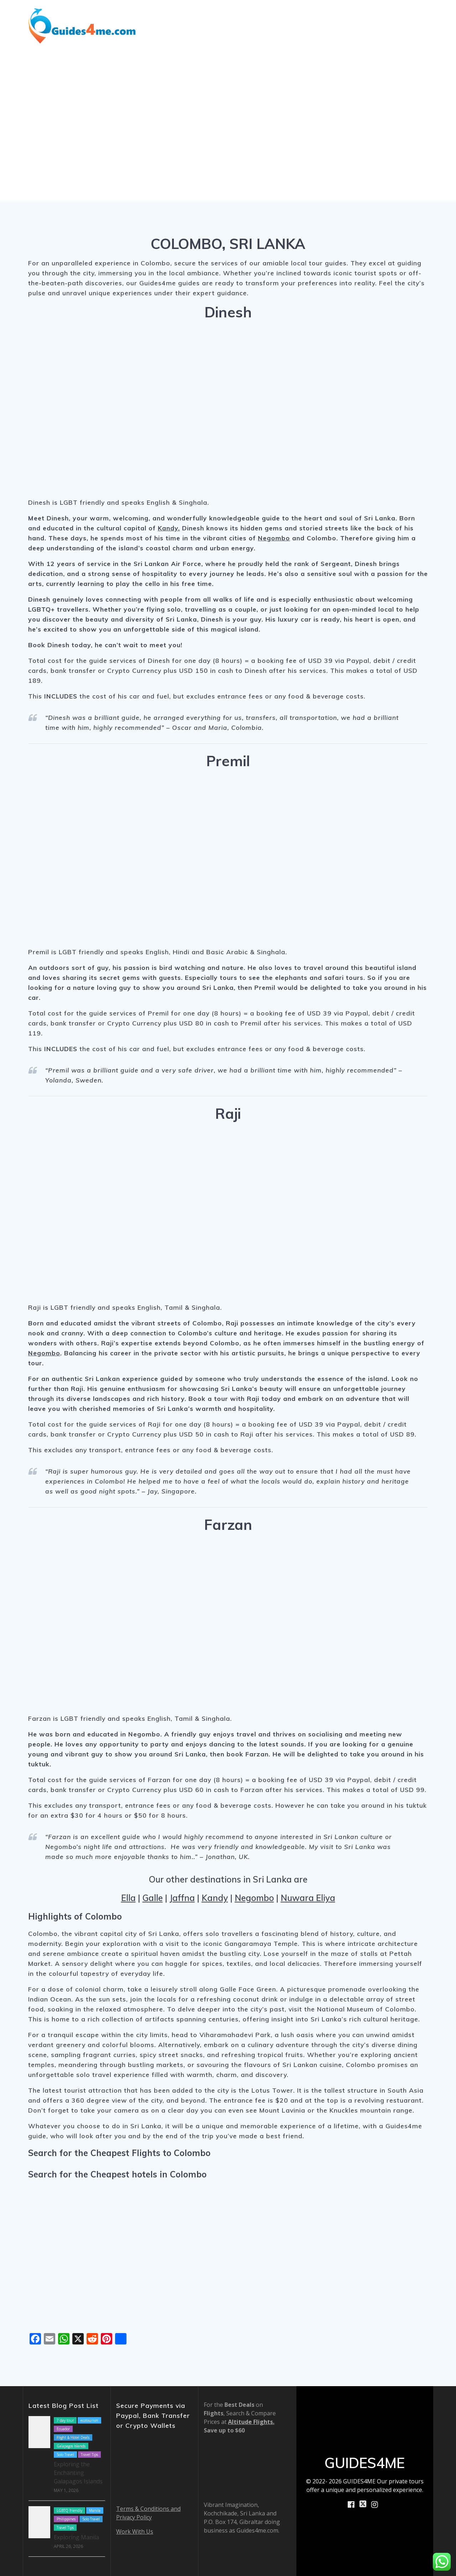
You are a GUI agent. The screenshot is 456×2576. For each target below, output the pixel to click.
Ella (128, 1897)
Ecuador (63, 2428)
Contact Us (416, 34)
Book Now (418, 15)
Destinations (176, 15)
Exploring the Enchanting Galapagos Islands (78, 2472)
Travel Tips (89, 2454)
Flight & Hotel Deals (73, 2437)
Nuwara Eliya (308, 1897)
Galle (152, 1897)
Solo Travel (65, 2454)
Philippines (66, 2519)
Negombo (274, 538)
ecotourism (89, 2420)
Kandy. (169, 528)
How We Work (322, 15)
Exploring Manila (76, 2537)
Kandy (215, 1897)
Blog (284, 15)
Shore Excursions (240, 15)
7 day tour (65, 2420)
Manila (94, 2510)
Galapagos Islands (71, 2445)
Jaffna (182, 1897)
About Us (372, 15)
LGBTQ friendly (69, 2510)
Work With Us (134, 2531)
